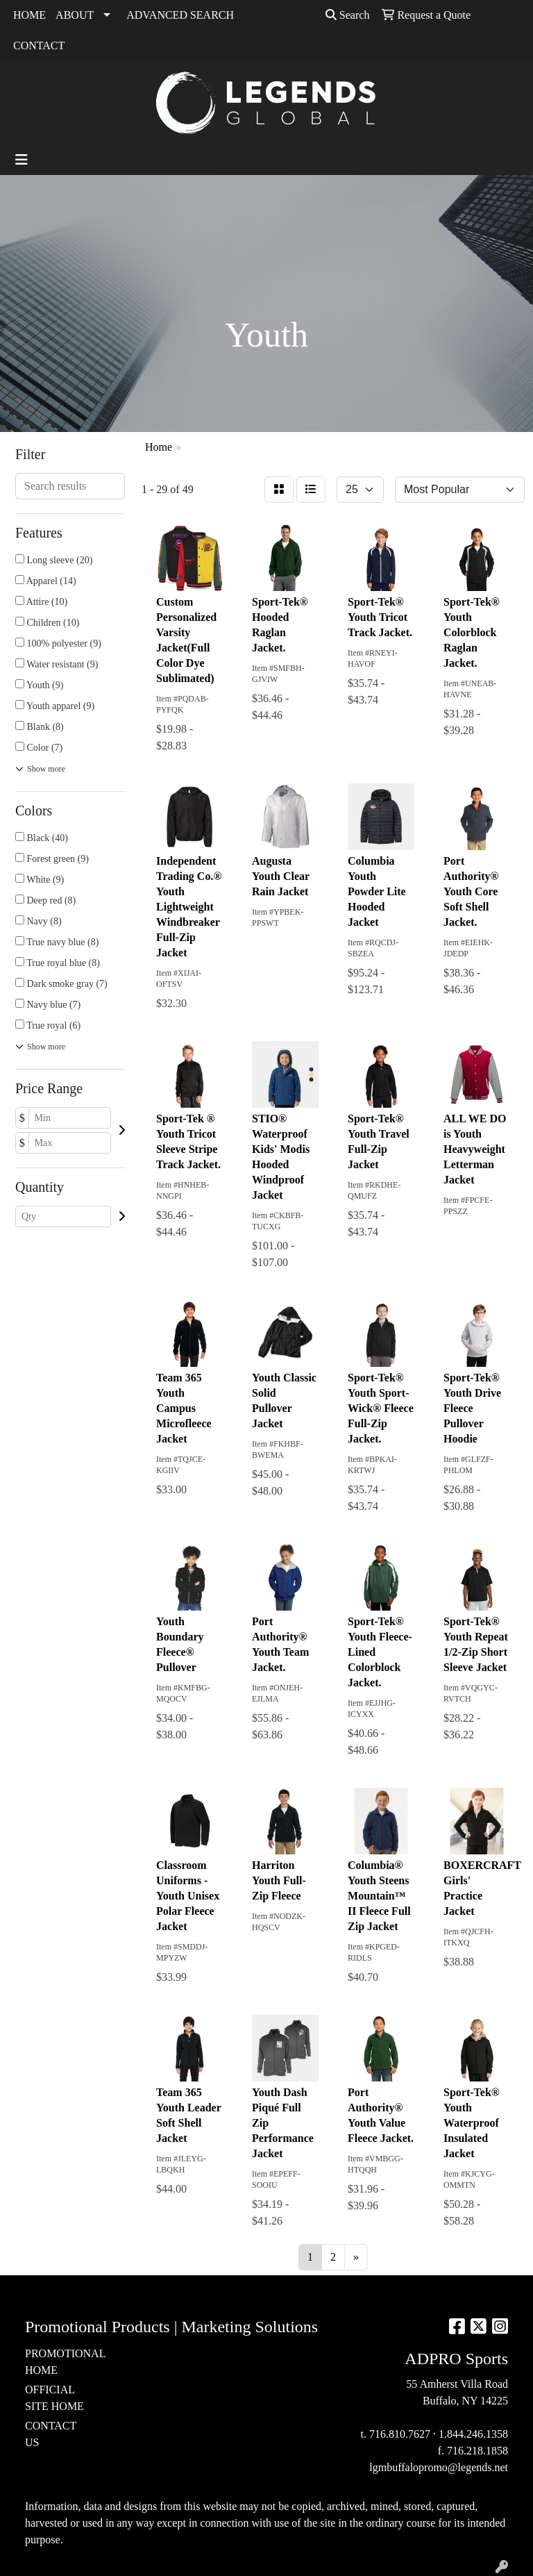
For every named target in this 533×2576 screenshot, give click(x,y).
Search (347, 15)
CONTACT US (50, 2434)
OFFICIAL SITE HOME (54, 2398)
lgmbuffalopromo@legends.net (438, 2467)
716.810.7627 (399, 2434)
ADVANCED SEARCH (180, 15)
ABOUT (75, 15)
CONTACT (39, 45)
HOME (29, 15)
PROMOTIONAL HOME (58, 2362)
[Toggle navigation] (21, 159)
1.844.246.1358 (473, 2434)
